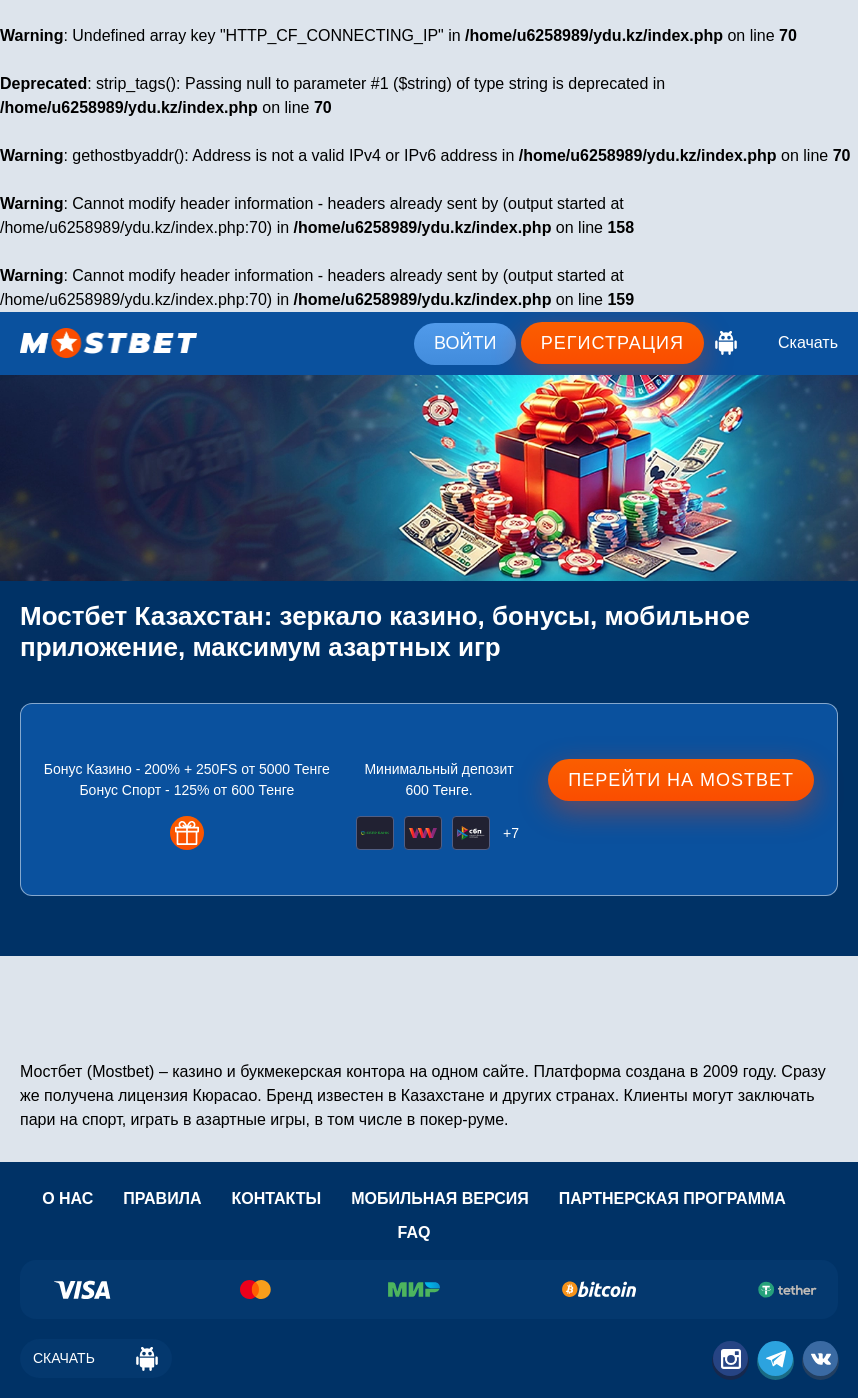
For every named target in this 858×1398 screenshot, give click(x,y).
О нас (67, 1198)
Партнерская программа (672, 1198)
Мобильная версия (440, 1198)
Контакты (276, 1198)
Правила (162, 1198)
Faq (414, 1232)
